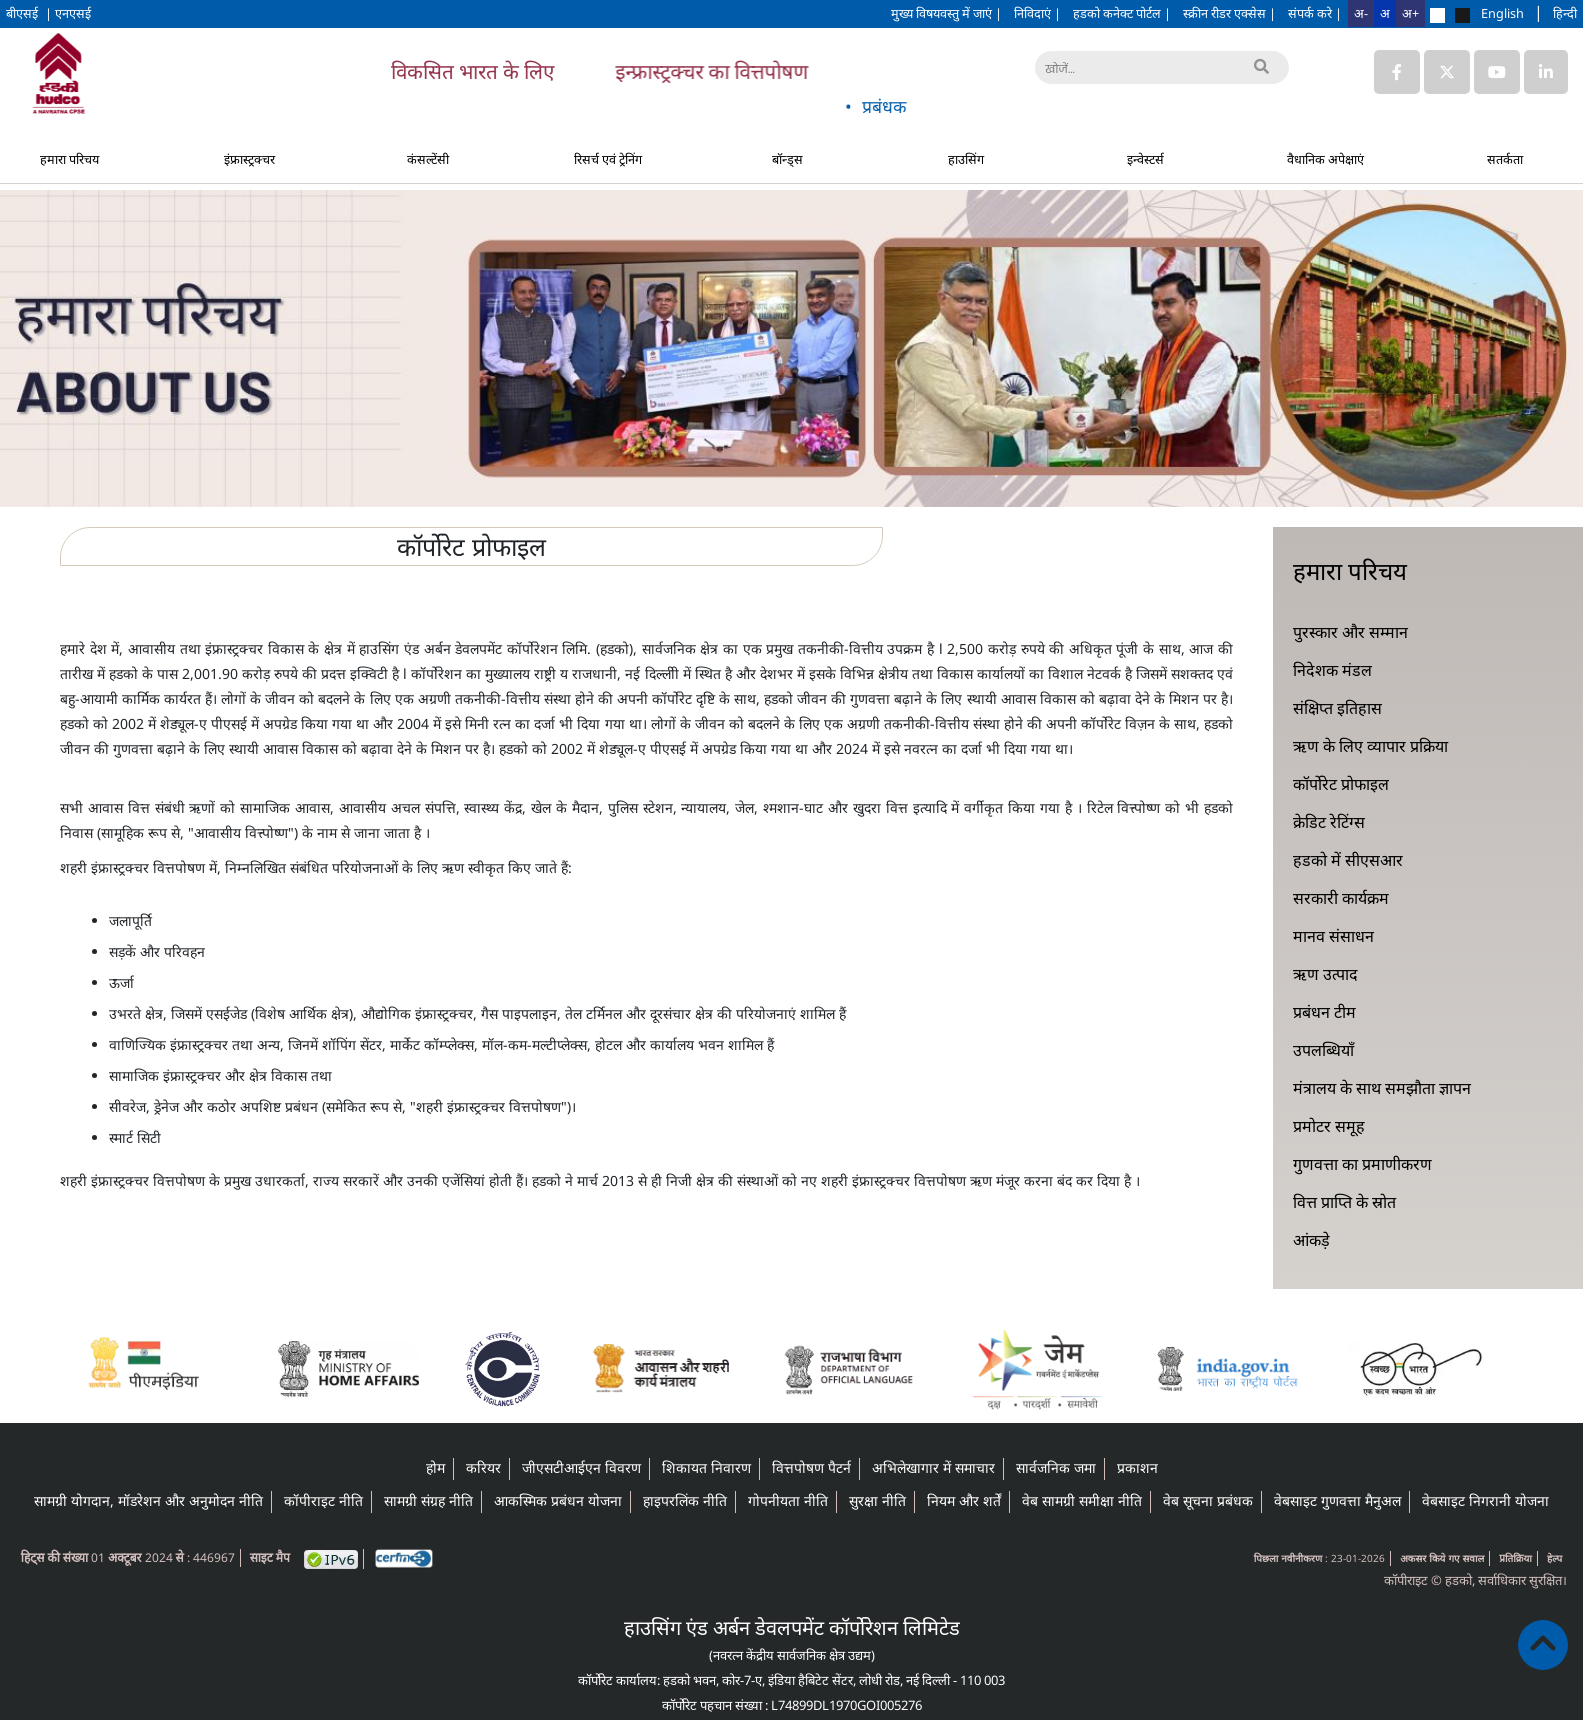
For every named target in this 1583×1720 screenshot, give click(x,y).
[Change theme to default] (1437, 15)
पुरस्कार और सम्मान (1350, 632)
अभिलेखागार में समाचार (933, 1467)
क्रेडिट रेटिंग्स (1329, 822)
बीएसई (23, 13)
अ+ (1410, 13)
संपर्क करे (1315, 13)
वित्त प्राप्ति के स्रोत (1344, 1202)
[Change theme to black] (1462, 15)
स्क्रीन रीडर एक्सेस (1229, 13)
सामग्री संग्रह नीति (428, 1500)
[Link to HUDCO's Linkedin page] (1546, 72)
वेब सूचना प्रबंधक (1208, 1500)
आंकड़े (1311, 1240)
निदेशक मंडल (1332, 670)
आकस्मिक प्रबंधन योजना (558, 1500)
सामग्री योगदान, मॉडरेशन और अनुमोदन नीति (148, 1500)
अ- (1361, 13)
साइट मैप (270, 1557)
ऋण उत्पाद (1325, 974)
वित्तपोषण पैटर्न (811, 1467)
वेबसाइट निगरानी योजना (1485, 1500)
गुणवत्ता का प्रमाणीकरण (1362, 1164)
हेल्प (1554, 1558)
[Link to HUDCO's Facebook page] (1397, 72)
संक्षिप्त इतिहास (1337, 708)
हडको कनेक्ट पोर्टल (1122, 13)
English (1502, 13)
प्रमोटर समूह (1329, 1126)
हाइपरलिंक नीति (685, 1500)
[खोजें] (1162, 67)
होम (435, 1467)
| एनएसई (68, 13)
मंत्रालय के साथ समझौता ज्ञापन (1382, 1088)
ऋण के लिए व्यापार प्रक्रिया (1370, 746)
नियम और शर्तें (964, 1500)
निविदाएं (1037, 13)
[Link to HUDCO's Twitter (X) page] (1449, 72)
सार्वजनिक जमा (1056, 1467)
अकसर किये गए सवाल (1442, 1558)
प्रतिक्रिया (1515, 1558)
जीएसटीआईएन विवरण (581, 1467)
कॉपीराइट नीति (323, 1500)
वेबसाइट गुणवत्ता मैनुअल (1337, 1500)
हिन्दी (1565, 13)
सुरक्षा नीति (877, 1500)
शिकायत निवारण (706, 1467)
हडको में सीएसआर (1348, 860)
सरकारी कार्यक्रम (1341, 898)
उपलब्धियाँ (1323, 1050)
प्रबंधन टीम (1324, 1012)
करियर (483, 1467)
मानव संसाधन (1333, 936)
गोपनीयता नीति (788, 1500)
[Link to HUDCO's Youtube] (1497, 72)
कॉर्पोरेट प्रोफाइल (1341, 784)
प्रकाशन (1137, 1467)
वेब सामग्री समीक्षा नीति (1082, 1500)
